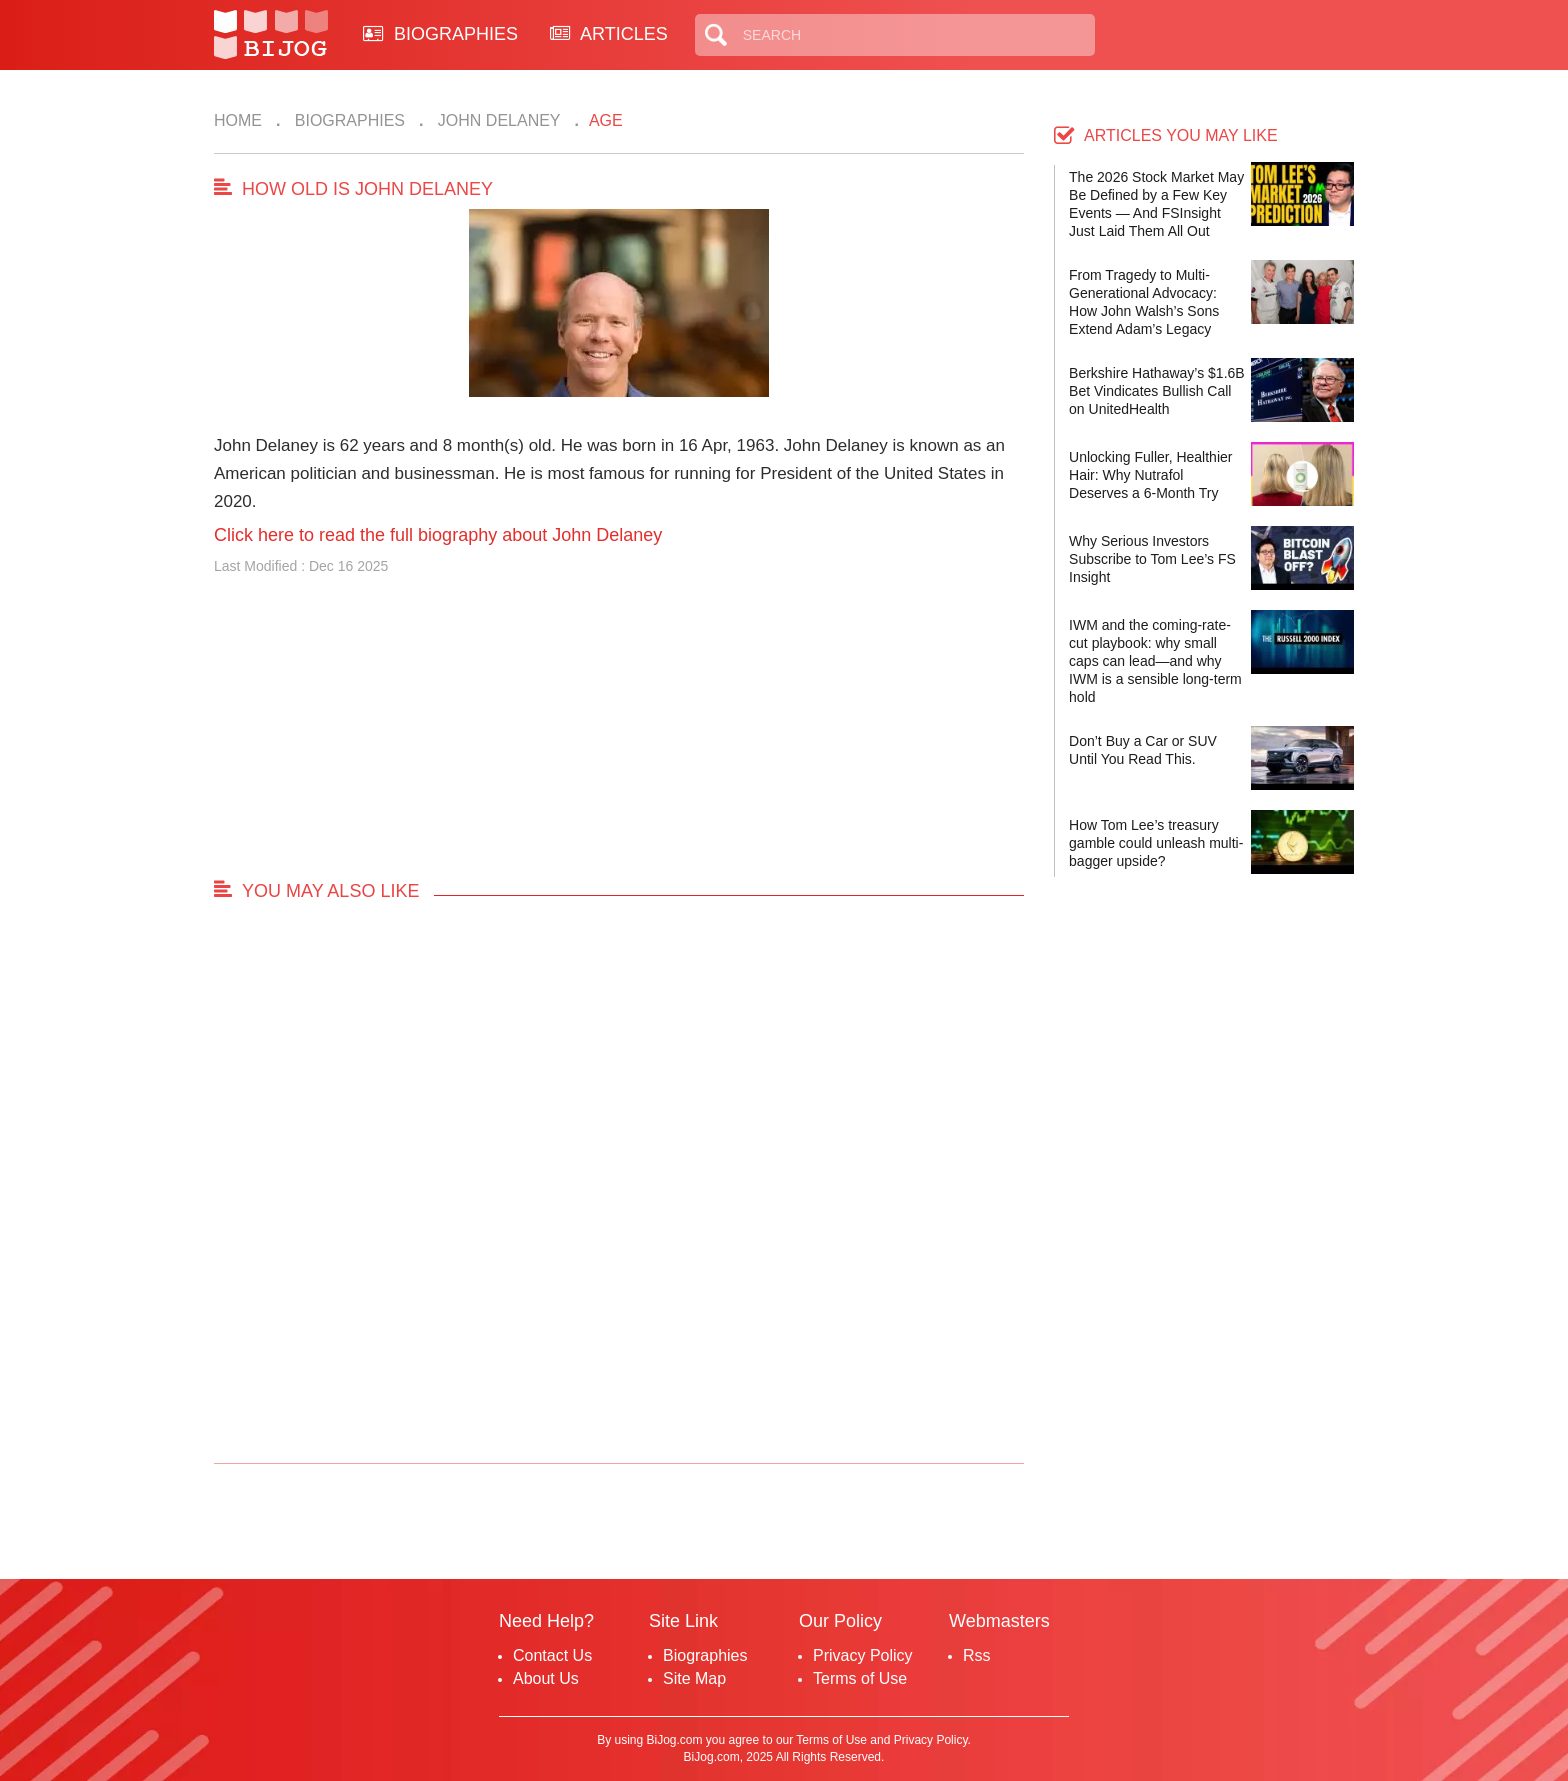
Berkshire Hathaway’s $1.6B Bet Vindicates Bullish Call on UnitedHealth (1157, 391)
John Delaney (496, 120)
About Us (546, 1678)
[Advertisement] (619, 736)
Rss (977, 1655)
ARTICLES (609, 34)
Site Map (694, 1678)
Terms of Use (860, 1678)
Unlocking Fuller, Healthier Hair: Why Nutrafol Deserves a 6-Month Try (1150, 475)
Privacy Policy (863, 1655)
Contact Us (552, 1655)
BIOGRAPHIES (440, 34)
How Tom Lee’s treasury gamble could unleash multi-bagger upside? (1156, 843)
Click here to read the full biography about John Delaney (438, 535)
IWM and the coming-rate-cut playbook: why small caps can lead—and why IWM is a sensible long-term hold (1155, 661)
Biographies (347, 120)
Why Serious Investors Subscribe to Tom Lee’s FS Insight (1152, 559)
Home (238, 120)
